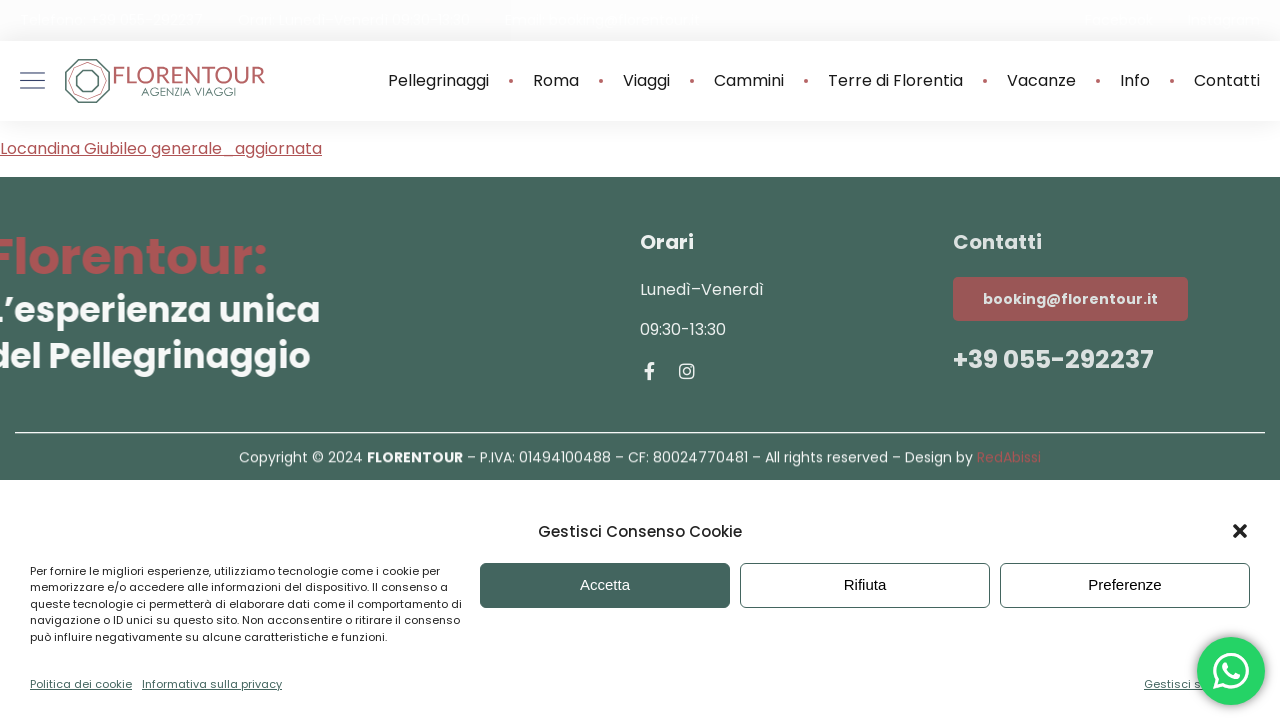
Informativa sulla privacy (212, 684)
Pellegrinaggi (438, 81)
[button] (1240, 531)
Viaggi (646, 81)
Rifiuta (865, 584)
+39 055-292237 (1053, 359)
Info (1135, 81)
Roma (556, 81)
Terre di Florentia (895, 81)
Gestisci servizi (1187, 684)
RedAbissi (1009, 460)
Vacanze (1041, 81)
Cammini (749, 81)
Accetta (605, 584)
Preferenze (1124, 584)
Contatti (1227, 81)
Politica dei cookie (81, 684)
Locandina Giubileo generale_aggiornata (161, 148)
